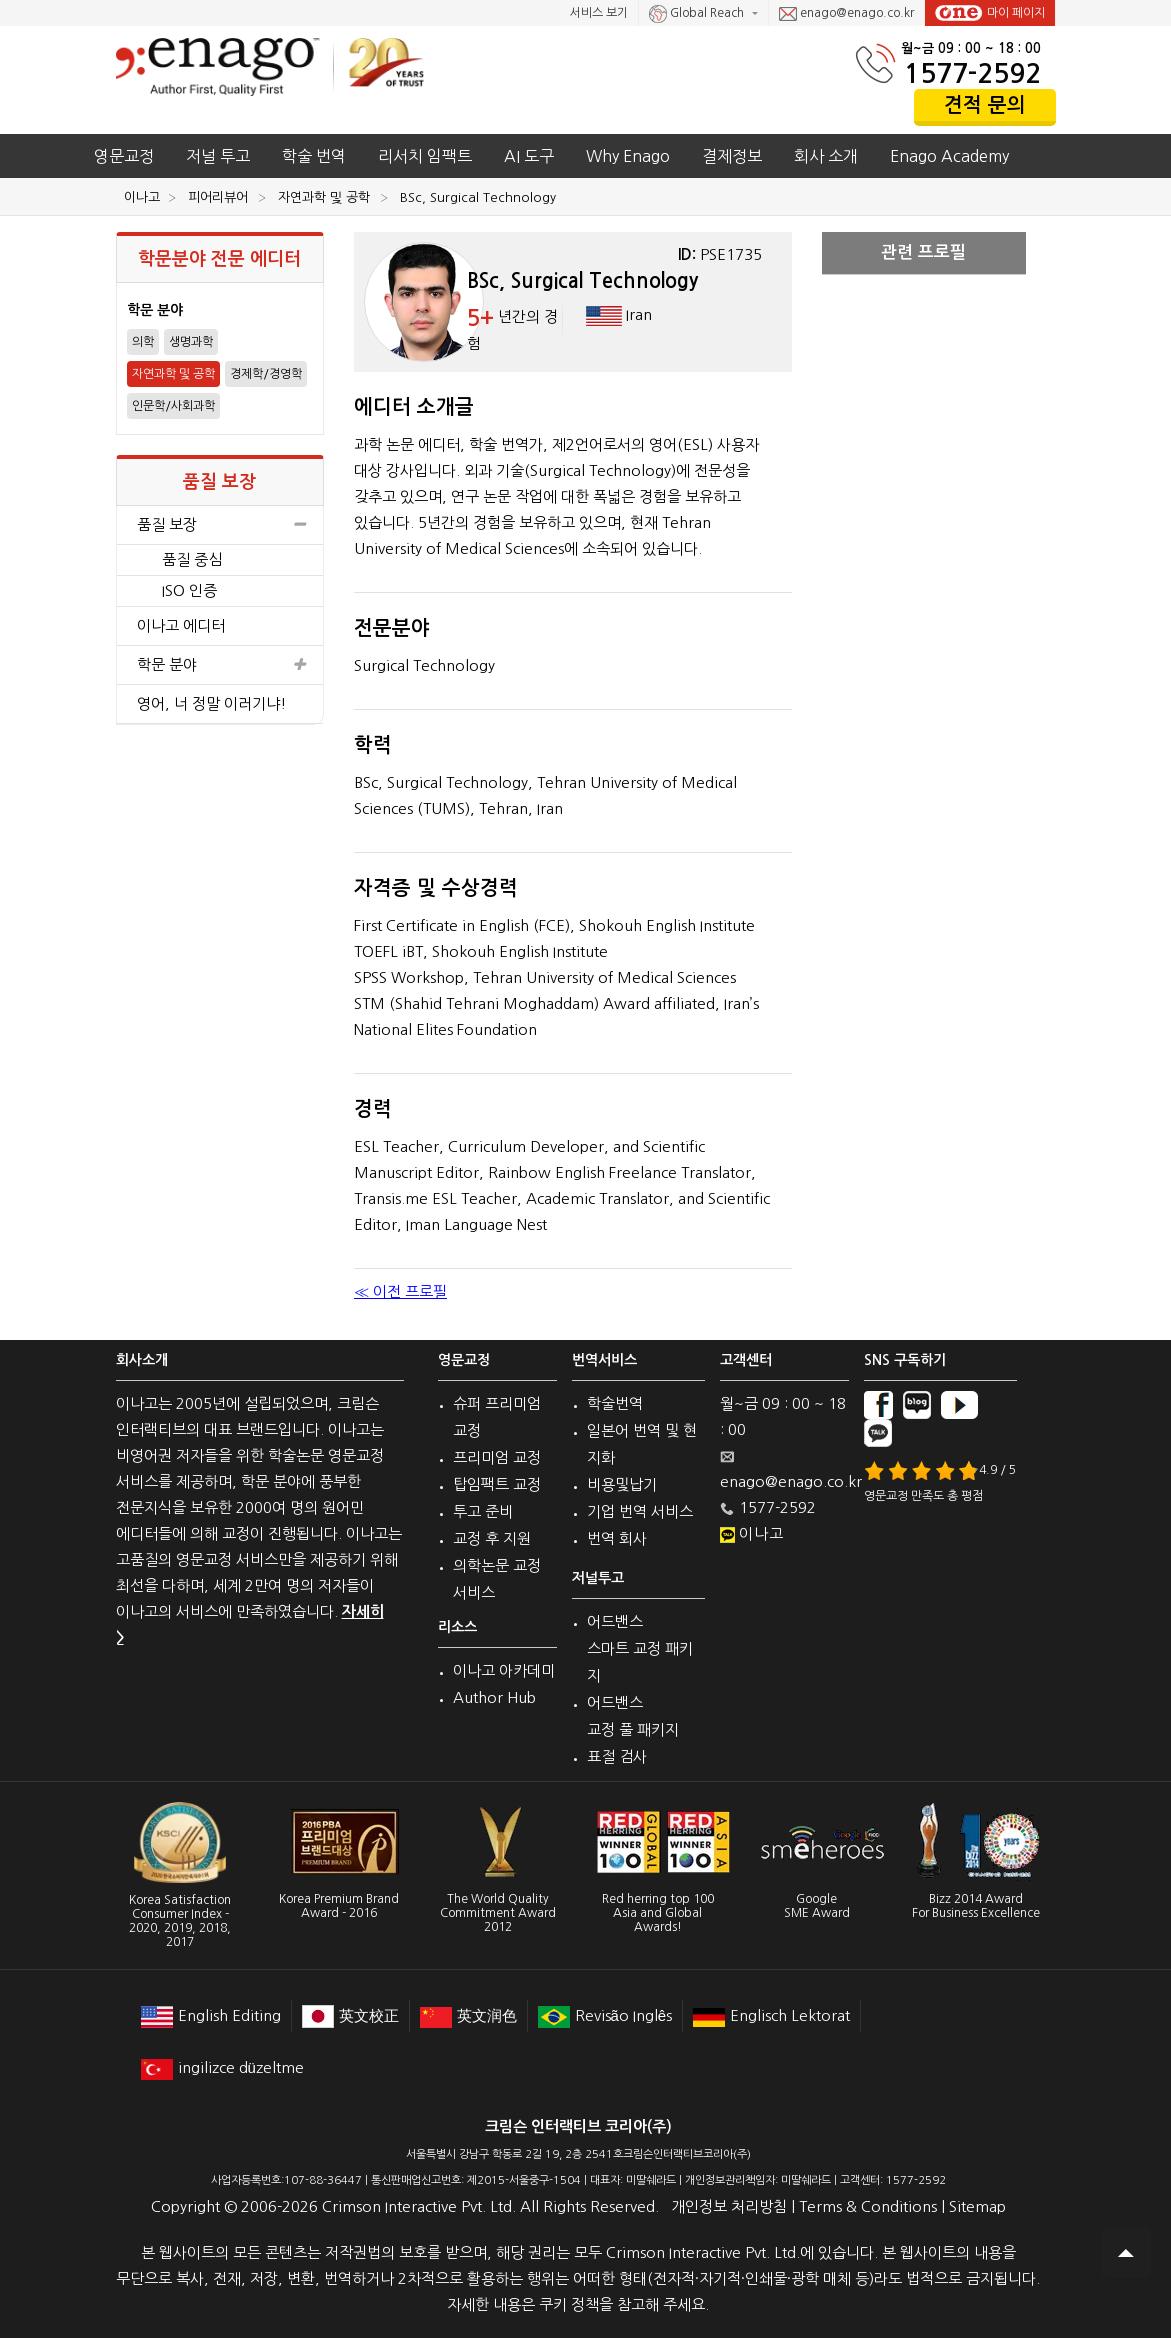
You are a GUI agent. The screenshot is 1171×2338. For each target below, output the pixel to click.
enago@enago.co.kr (846, 14)
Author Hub (494, 1697)
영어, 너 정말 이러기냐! (212, 703)
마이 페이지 (990, 13)
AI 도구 (529, 156)
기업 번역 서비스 (640, 1511)
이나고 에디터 (181, 625)
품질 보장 (220, 525)
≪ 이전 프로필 (400, 1291)
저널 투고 (218, 156)
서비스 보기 (599, 13)
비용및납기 (622, 1484)
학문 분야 (220, 665)
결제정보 (732, 156)
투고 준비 (483, 1511)
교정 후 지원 (492, 1538)
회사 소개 (826, 156)
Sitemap (977, 2206)
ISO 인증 (189, 590)
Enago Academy (949, 156)
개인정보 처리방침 (729, 2206)
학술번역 (615, 1403)
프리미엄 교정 (497, 1457)
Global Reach (698, 14)
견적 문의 (985, 105)
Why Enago (628, 156)
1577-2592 (972, 73)
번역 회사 (617, 1538)
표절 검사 (617, 1756)
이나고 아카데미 (504, 1670)
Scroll (1126, 2253)
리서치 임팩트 (425, 156)
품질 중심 (192, 559)
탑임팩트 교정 (497, 1484)
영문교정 (124, 156)
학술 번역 (314, 156)
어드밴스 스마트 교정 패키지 (640, 1648)
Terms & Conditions (868, 2206)
